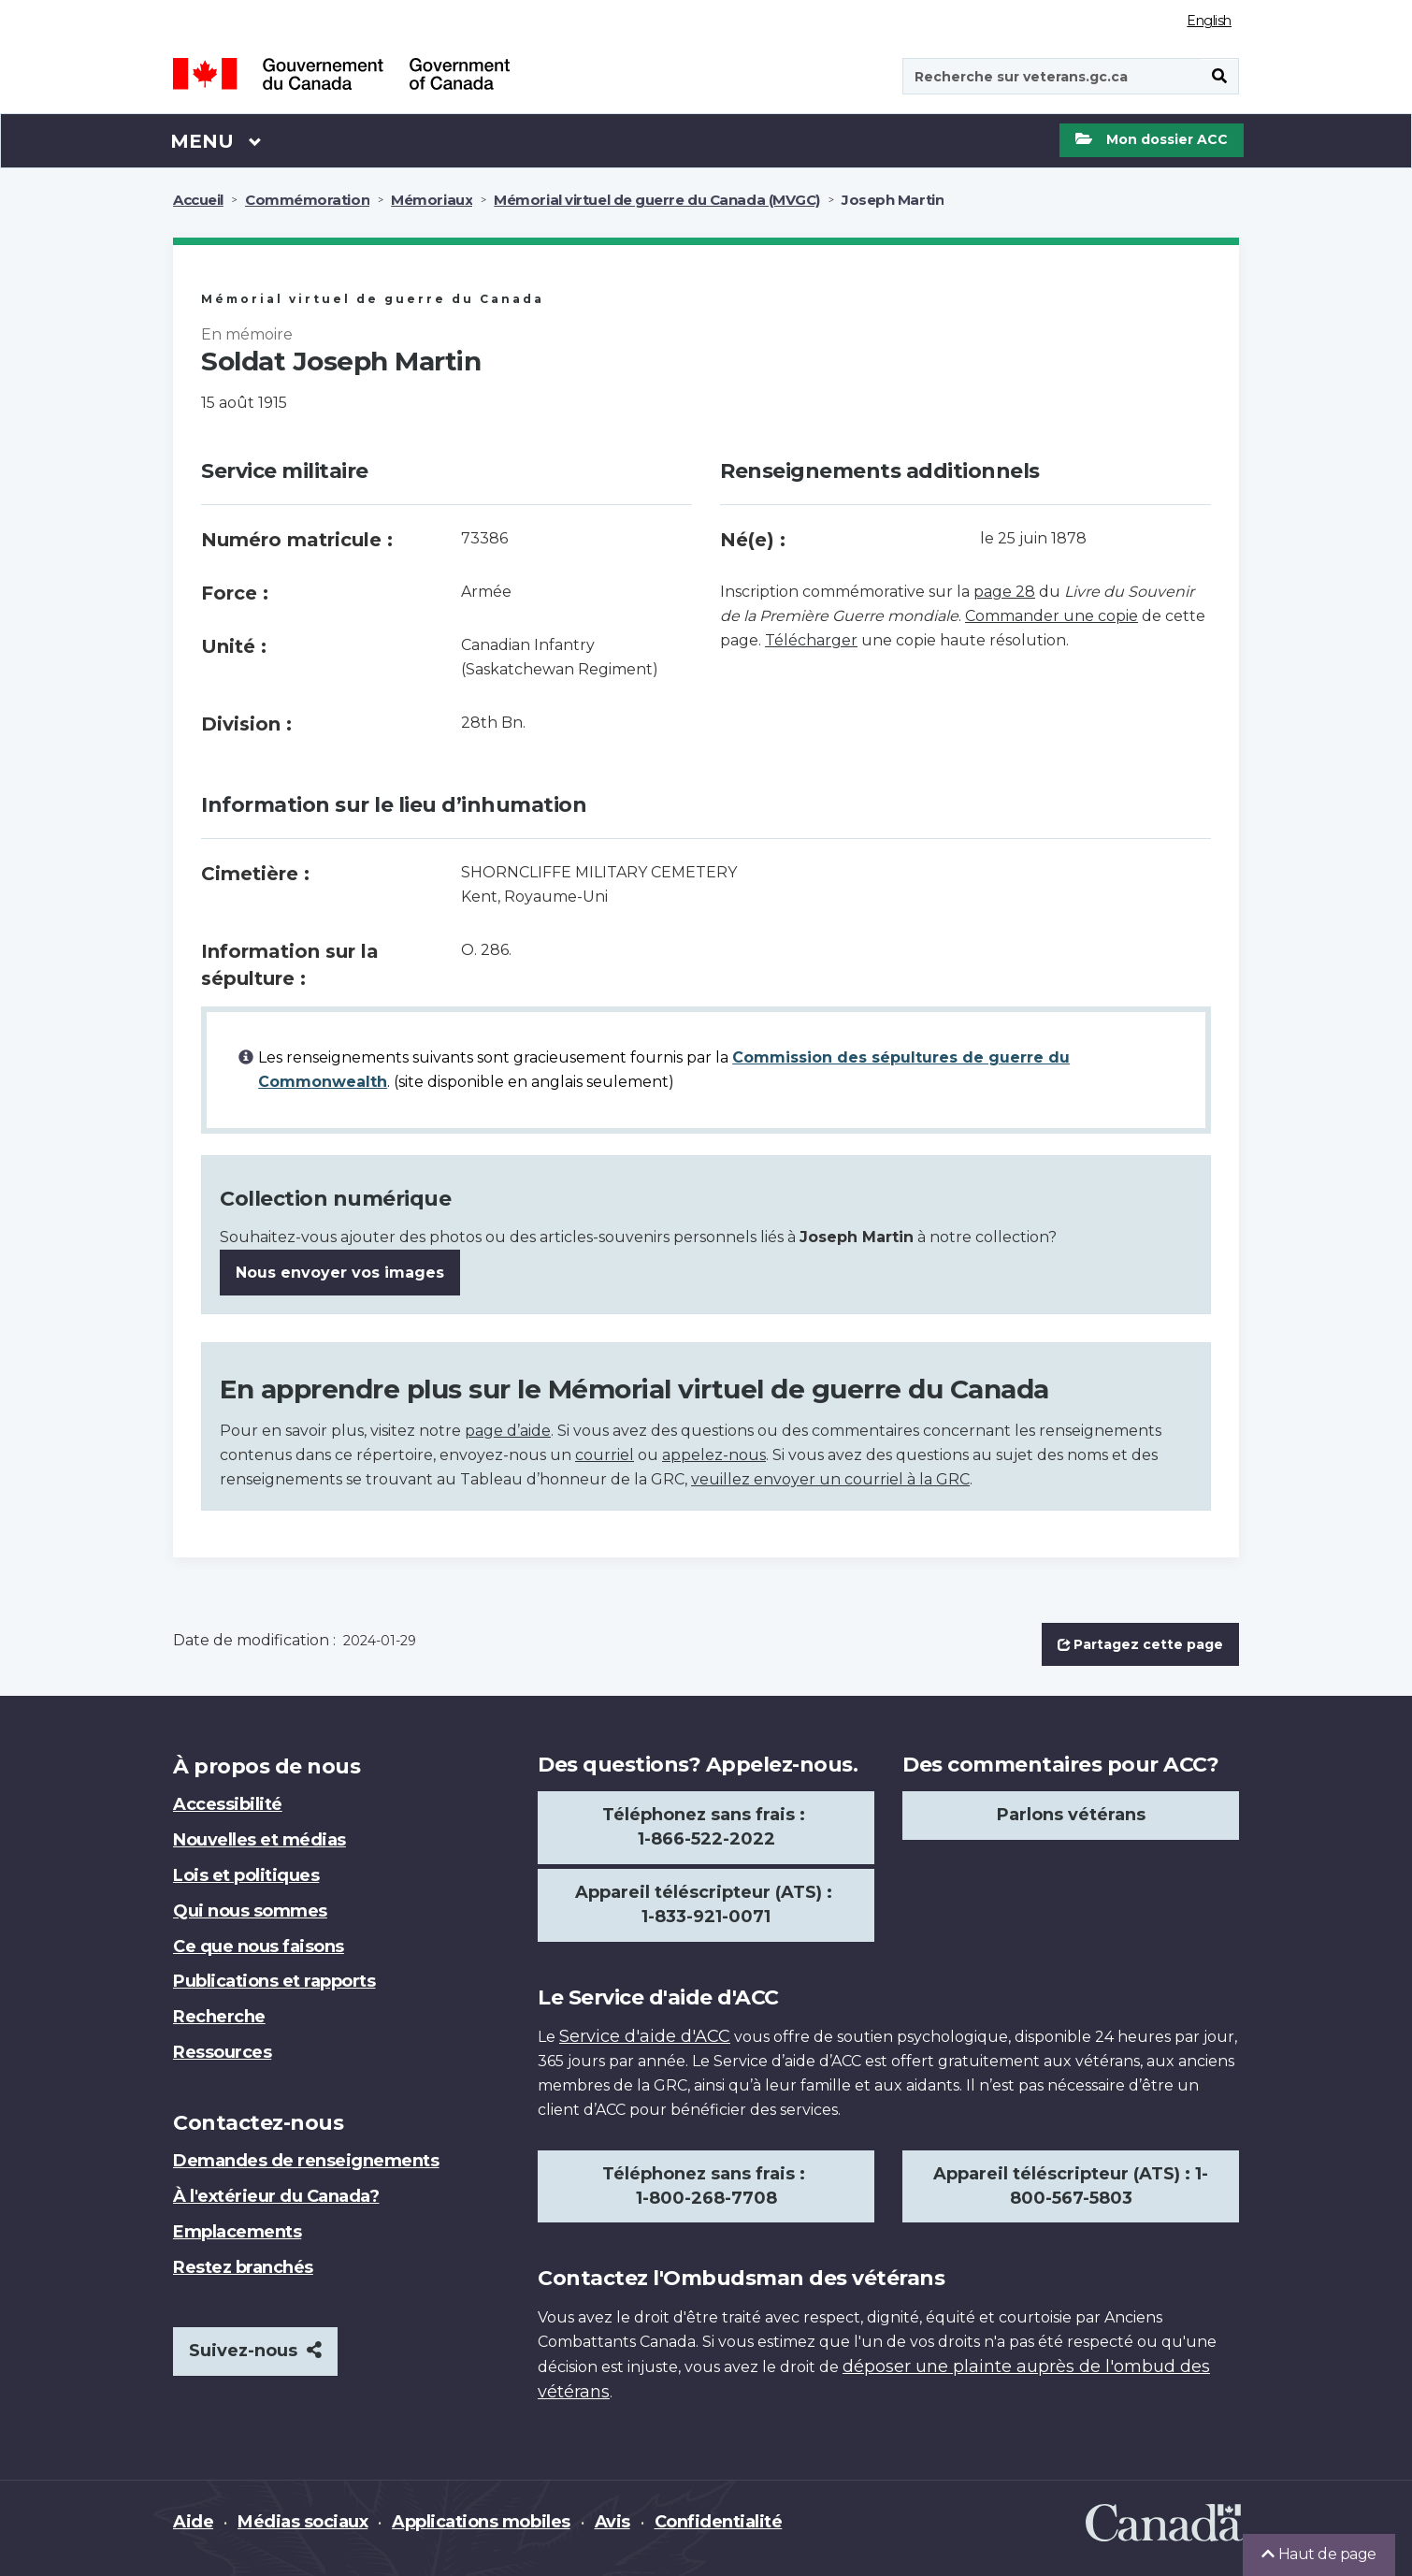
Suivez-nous (255, 2350)
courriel (604, 1455)
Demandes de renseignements (306, 2160)
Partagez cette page (1140, 1644)
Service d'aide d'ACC (644, 2036)
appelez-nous (714, 1455)
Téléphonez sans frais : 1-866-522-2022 (706, 1826)
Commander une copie (1051, 616)
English (1209, 20)
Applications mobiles (480, 2521)
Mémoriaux (431, 200)
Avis (612, 2521)
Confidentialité (719, 2521)
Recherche (219, 2016)
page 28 (1004, 592)
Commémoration (307, 200)
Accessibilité (227, 1804)
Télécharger (811, 640)
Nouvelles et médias (259, 1840)
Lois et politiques (246, 1875)
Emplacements (237, 2231)
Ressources (222, 2052)
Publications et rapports (274, 1981)
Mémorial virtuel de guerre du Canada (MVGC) (657, 200)
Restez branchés (243, 2267)
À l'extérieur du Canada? (276, 2196)
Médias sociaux (302, 2521)
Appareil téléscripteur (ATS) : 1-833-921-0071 (706, 1904)
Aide (193, 2521)
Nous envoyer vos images (340, 1272)
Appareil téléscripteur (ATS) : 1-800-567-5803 (1070, 2186)
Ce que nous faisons (258, 1946)
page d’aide (508, 1431)
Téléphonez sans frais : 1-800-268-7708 (706, 2186)
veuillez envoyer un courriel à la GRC (830, 1479)
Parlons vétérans (1071, 1814)
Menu (216, 140)
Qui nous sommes (250, 1911)
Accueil (198, 200)
